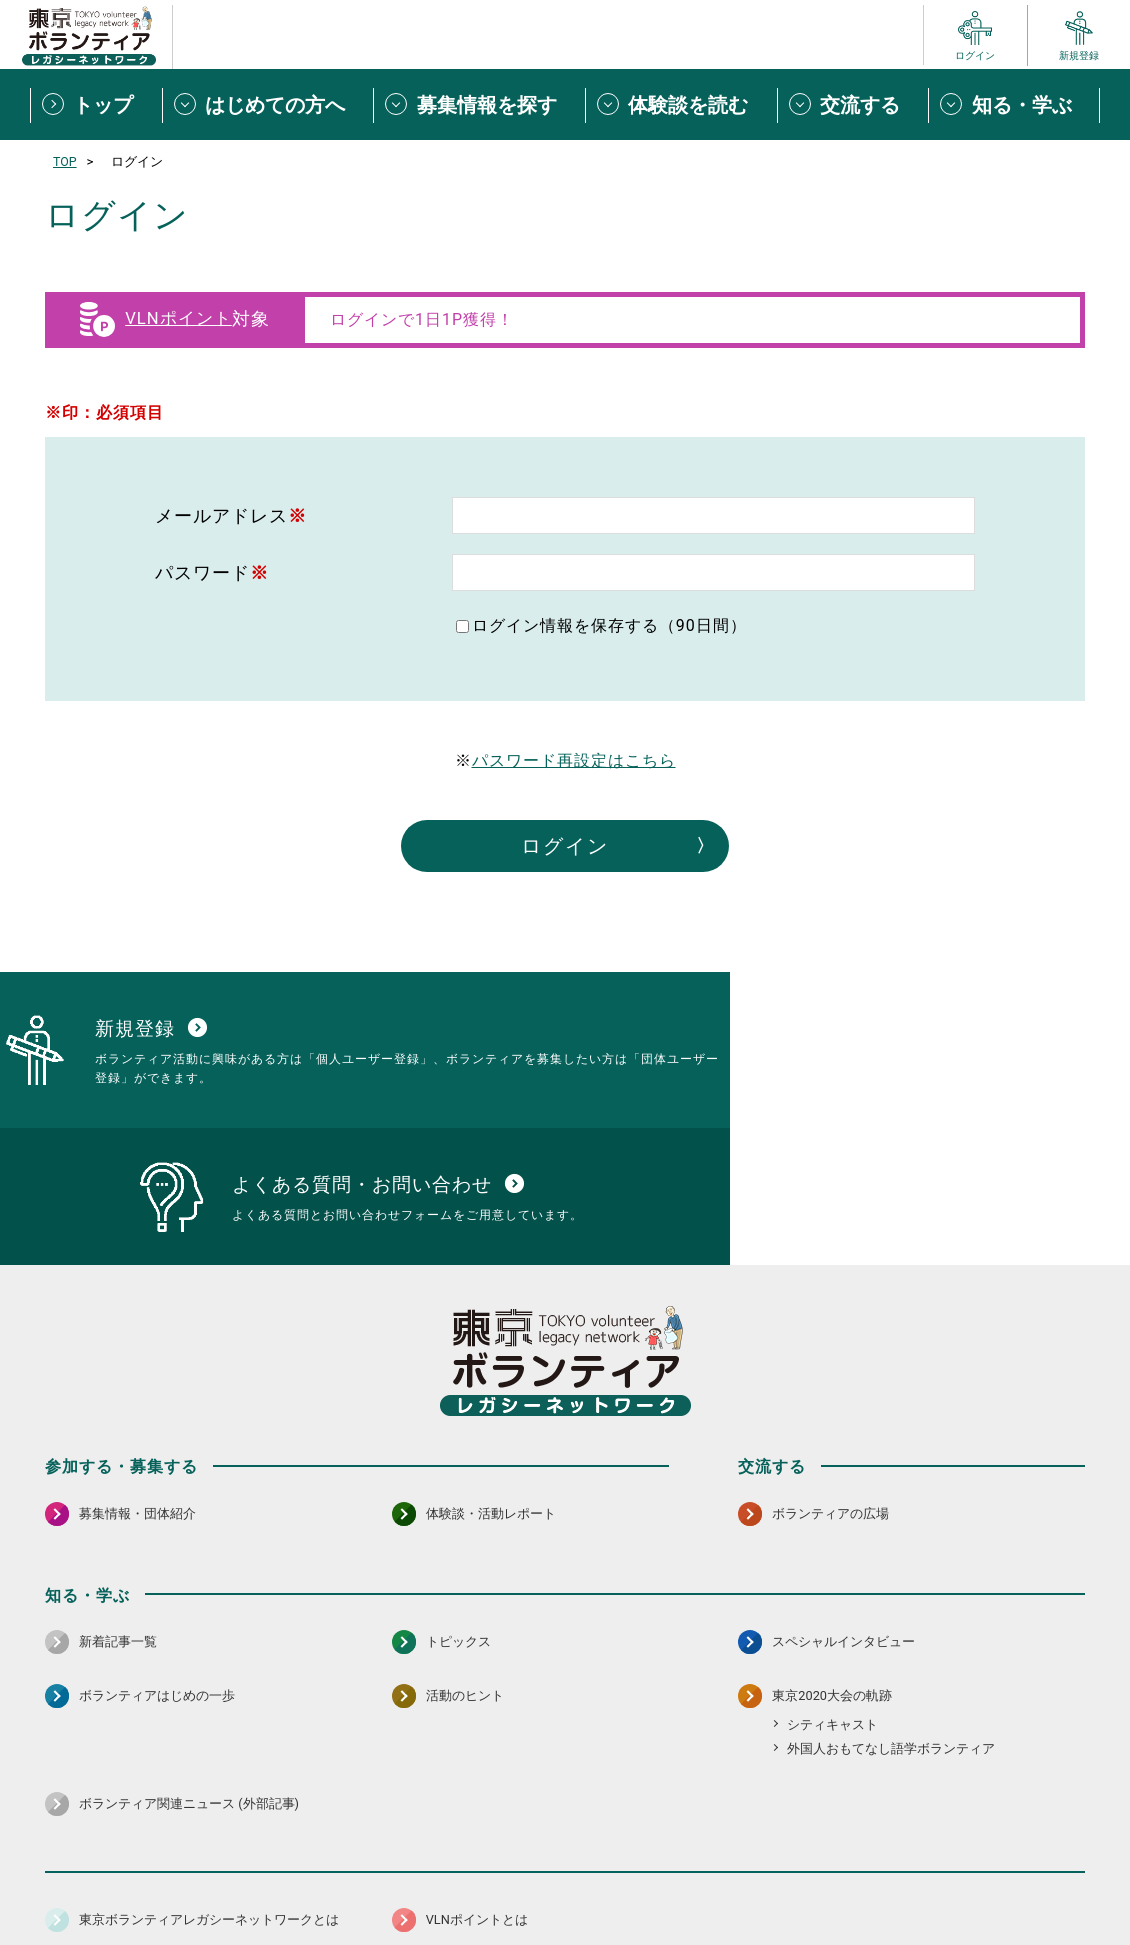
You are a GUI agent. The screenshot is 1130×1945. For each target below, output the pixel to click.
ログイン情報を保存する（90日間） (609, 625)
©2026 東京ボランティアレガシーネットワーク (565, 1924)
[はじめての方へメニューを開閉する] (268, 105)
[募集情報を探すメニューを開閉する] (479, 105)
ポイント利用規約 (798, 1879)
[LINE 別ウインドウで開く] (1068, 1827)
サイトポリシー (242, 1879)
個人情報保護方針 (363, 1879)
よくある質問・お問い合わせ (955, 1879)
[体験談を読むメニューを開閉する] (681, 105)
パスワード (212, 572)
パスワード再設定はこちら (574, 760)
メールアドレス (231, 515)
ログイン (565, 846)
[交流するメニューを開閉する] (853, 105)
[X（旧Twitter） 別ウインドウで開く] (1025, 1827)
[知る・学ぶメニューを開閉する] (1014, 105)
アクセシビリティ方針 (502, 1879)
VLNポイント (178, 319)
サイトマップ (133, 1879)
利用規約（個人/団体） (656, 1879)
